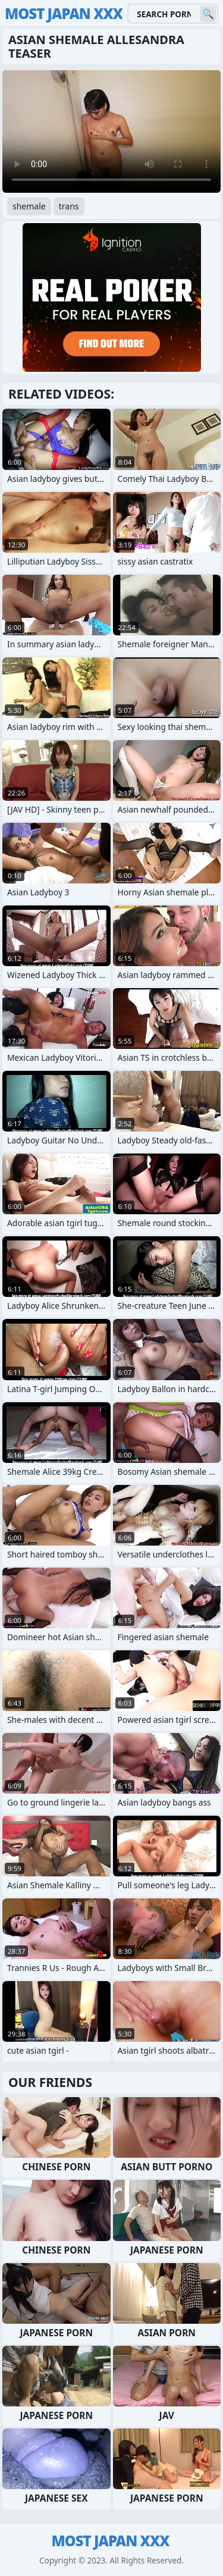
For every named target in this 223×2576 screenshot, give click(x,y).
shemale (29, 206)
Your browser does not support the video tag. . (111, 131)
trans (69, 206)
